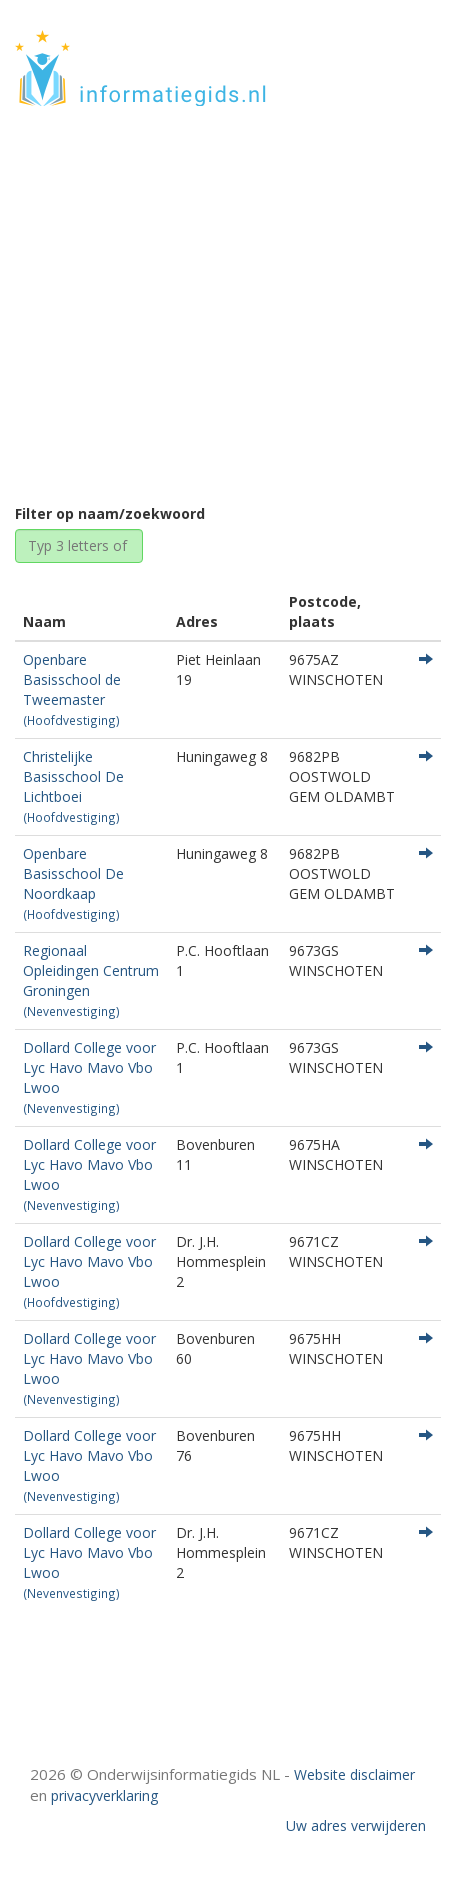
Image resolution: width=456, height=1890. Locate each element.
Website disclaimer (354, 1774)
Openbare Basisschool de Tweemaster (72, 689)
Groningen (220, 322)
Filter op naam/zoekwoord (110, 513)
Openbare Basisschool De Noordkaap (73, 883)
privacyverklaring (104, 1795)
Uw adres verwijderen (356, 1825)
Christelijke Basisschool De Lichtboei (73, 786)
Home (144, 322)
